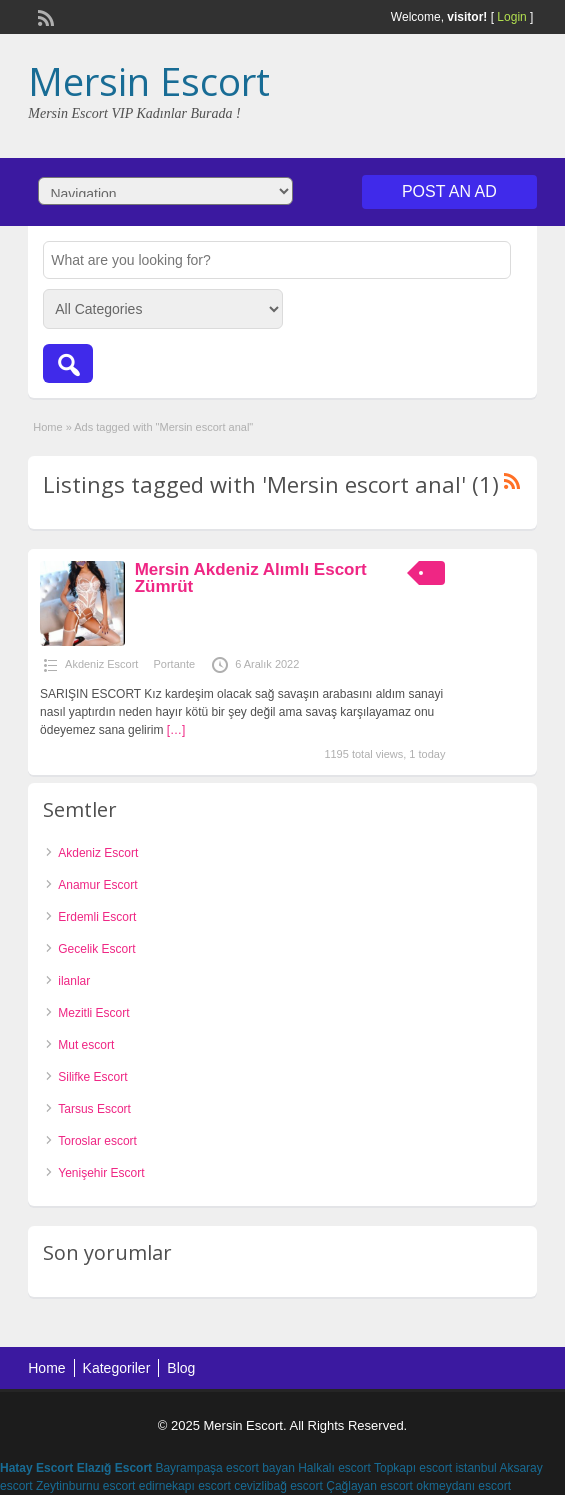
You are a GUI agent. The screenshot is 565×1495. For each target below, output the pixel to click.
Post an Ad (449, 191)
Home (47, 427)
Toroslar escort (97, 1141)
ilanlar (74, 981)
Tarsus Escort (94, 1109)
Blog (181, 1368)
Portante (174, 664)
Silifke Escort (92, 1077)
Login (511, 17)
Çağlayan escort (369, 1486)
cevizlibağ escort (278, 1486)
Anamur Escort (97, 885)
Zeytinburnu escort (85, 1486)
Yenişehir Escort (101, 1173)
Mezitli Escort (93, 1013)
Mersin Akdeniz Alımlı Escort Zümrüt (251, 578)
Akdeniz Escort (101, 664)
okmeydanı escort (463, 1486)
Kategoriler (117, 1368)
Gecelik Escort (96, 949)
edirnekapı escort (185, 1486)
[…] (176, 730)
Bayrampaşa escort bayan (224, 1468)
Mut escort (86, 1045)
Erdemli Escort (97, 917)
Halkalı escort (334, 1468)
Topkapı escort (413, 1468)
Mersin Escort (149, 81)
